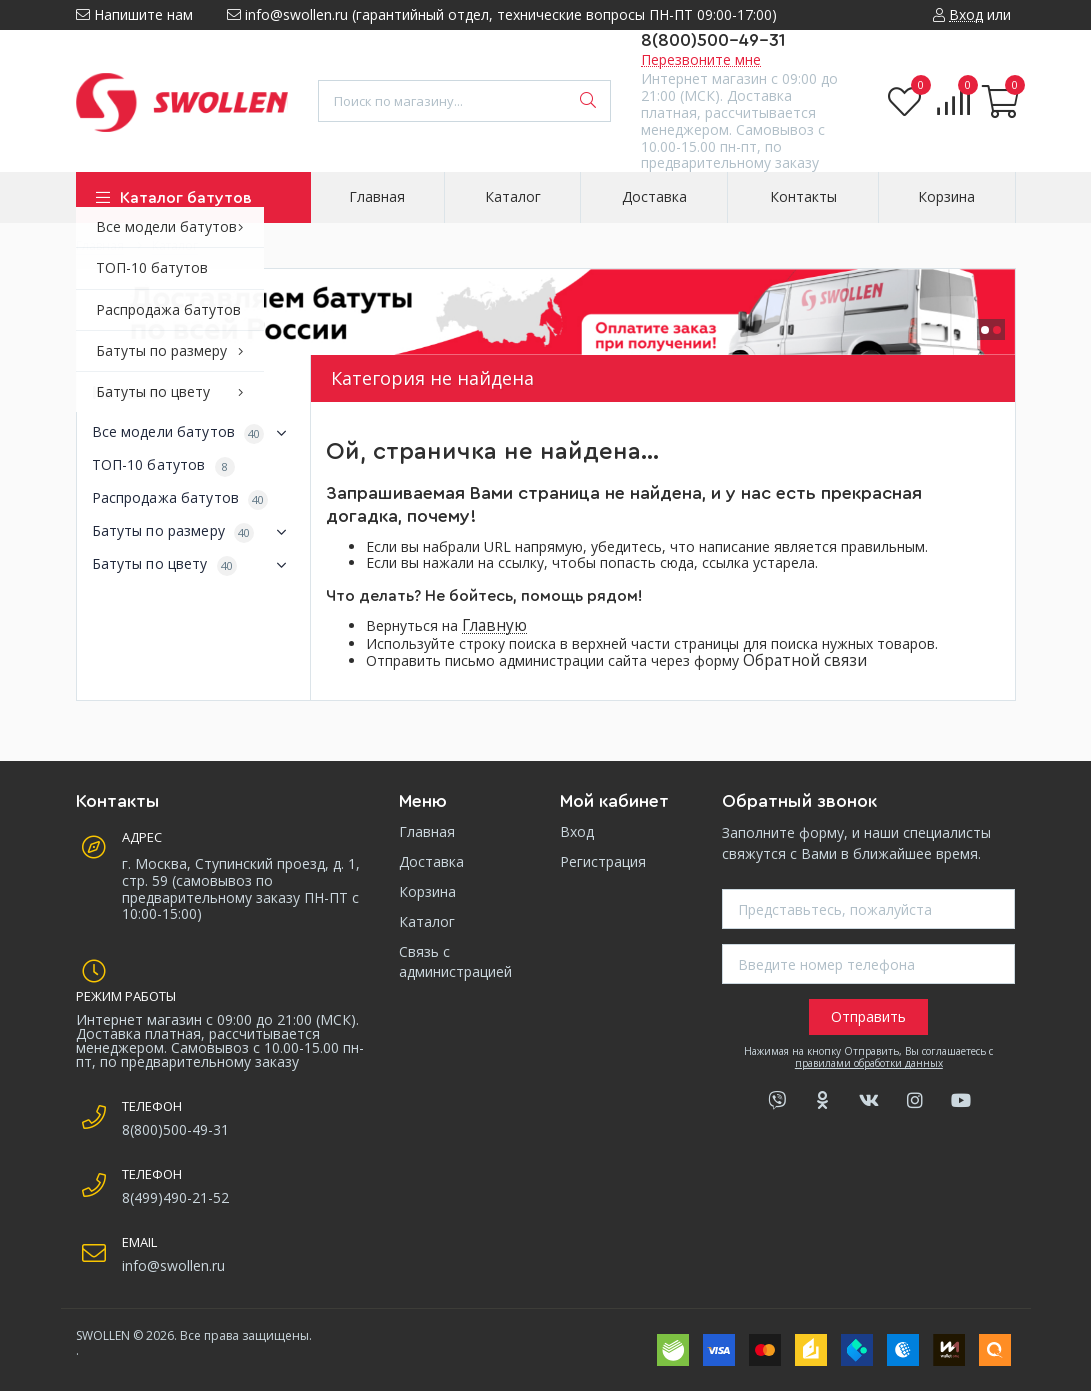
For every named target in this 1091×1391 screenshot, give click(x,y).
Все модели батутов (194, 433)
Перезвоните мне (701, 59)
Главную (494, 625)
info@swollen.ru (173, 1265)
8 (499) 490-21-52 (142, 44)
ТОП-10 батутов (163, 465)
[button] (985, 330)
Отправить (868, 1016)
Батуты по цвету (194, 565)
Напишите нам (134, 14)
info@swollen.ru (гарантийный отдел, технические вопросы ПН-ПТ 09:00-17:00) (502, 14)
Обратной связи (805, 660)
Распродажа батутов (180, 498)
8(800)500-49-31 (713, 40)
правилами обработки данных (869, 1063)
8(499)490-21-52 (175, 1197)
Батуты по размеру (194, 532)
